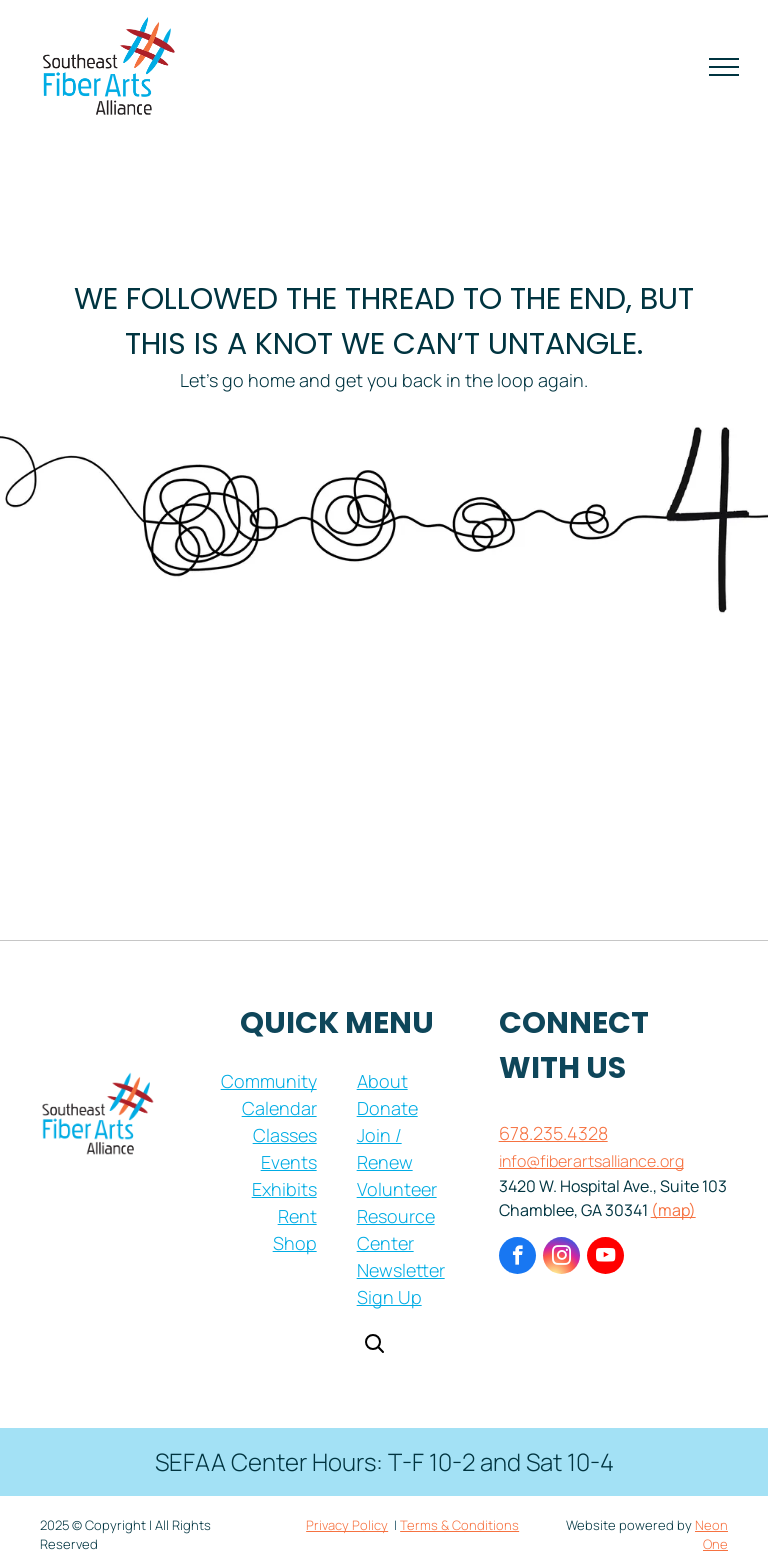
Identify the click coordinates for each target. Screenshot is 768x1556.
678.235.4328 (553, 1133)
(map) (673, 1210)
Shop (295, 1243)
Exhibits (284, 1189)
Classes (285, 1135)
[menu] (724, 67)
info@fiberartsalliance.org (591, 1161)
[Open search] (374, 1345)
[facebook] (517, 1258)
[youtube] (605, 1258)
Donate (387, 1108)
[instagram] (561, 1258)
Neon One (711, 1535)
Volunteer (397, 1189)
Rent (297, 1216)
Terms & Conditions (459, 1525)
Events (289, 1162)
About (382, 1081)
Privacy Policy (347, 1525)
